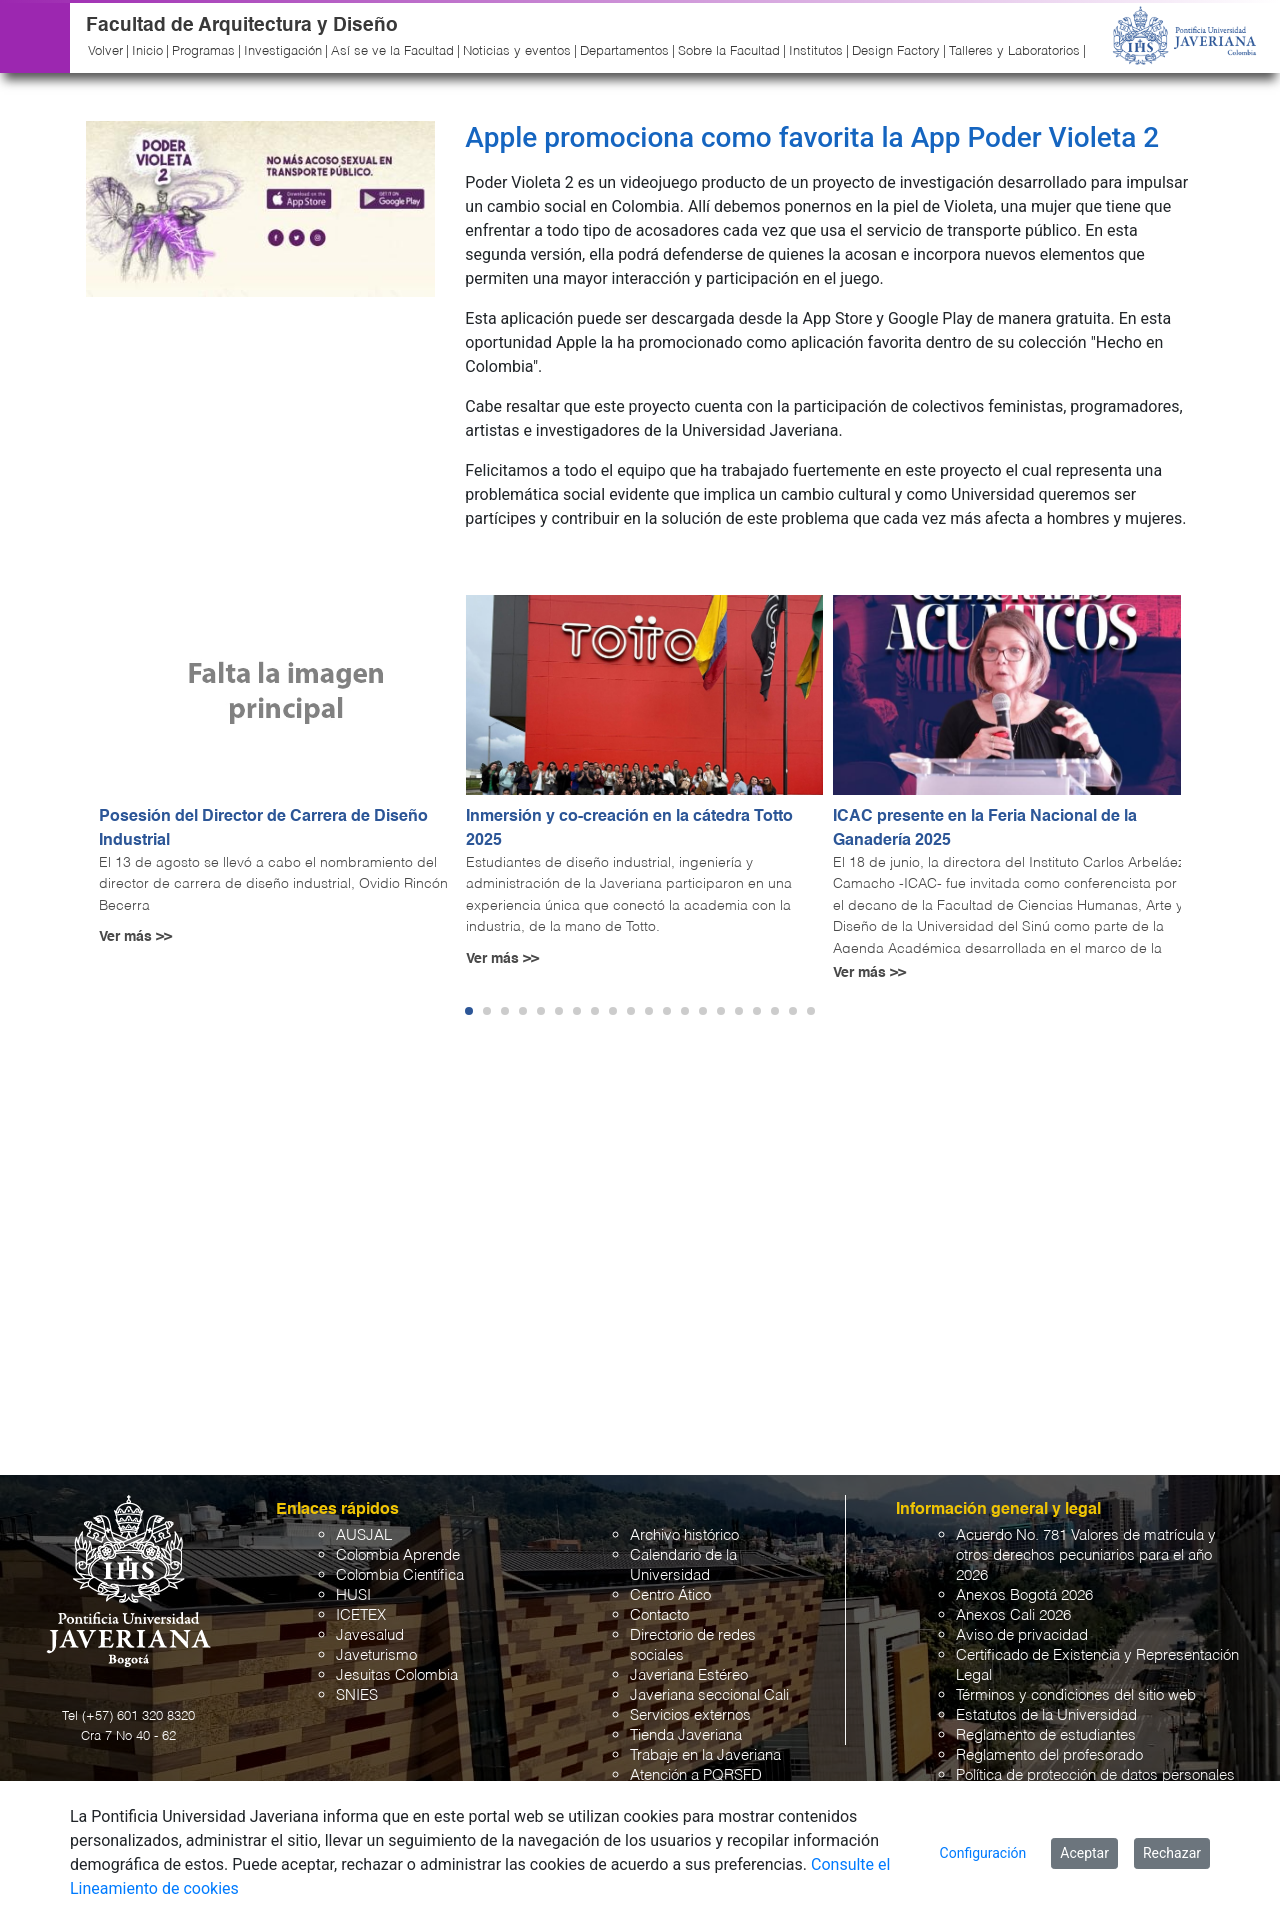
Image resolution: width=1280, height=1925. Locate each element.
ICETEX (361, 1615)
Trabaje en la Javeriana (705, 1755)
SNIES (357, 1695)
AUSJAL (364, 1535)
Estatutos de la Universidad (1046, 1715)
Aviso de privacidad (1022, 1635)
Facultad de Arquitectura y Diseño (242, 25)
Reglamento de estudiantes (1046, 1735)
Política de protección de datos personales (1095, 1775)
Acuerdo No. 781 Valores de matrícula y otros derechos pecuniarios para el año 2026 (1086, 1555)
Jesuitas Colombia (397, 1675)
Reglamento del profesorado (1049, 1755)
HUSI (353, 1595)
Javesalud (370, 1635)
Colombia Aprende (398, 1555)
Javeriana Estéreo (689, 1675)
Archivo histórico (684, 1535)
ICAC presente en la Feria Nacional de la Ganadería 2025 (985, 829)
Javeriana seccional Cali (709, 1695)
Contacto (659, 1615)
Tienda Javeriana (686, 1735)
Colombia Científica (400, 1575)
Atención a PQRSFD (696, 1775)
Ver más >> (135, 937)
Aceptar (1084, 1853)
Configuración (983, 1853)
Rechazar (1172, 1853)
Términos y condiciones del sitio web (1076, 1695)
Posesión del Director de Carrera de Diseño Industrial (263, 829)
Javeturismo (376, 1655)
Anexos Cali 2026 (1013, 1615)
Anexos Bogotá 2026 (1024, 1595)
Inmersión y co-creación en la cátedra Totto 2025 (629, 829)
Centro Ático (670, 1595)
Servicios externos (690, 1715)
